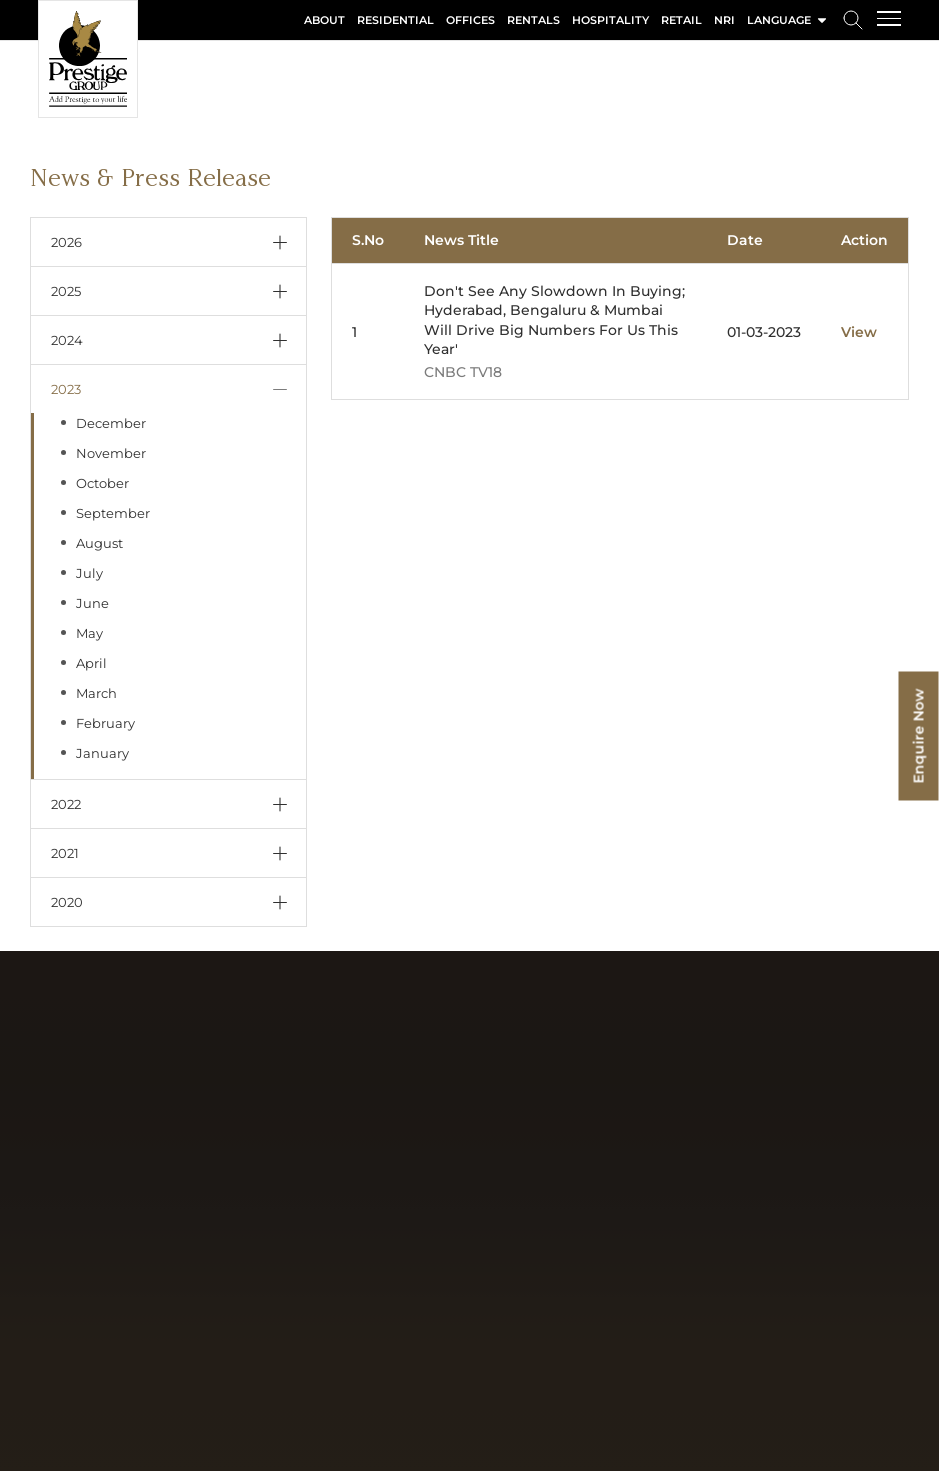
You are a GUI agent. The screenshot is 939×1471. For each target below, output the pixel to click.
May (89, 633)
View (859, 332)
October (102, 483)
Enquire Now (919, 735)
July (89, 573)
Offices (470, 20)
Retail (681, 20)
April (91, 663)
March (96, 693)
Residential (395, 20)
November (111, 453)
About (324, 20)
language (788, 20)
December (111, 423)
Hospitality (610, 20)
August (99, 543)
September (113, 513)
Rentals (533, 20)
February (105, 723)
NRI (724, 20)
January (102, 753)
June (92, 603)
